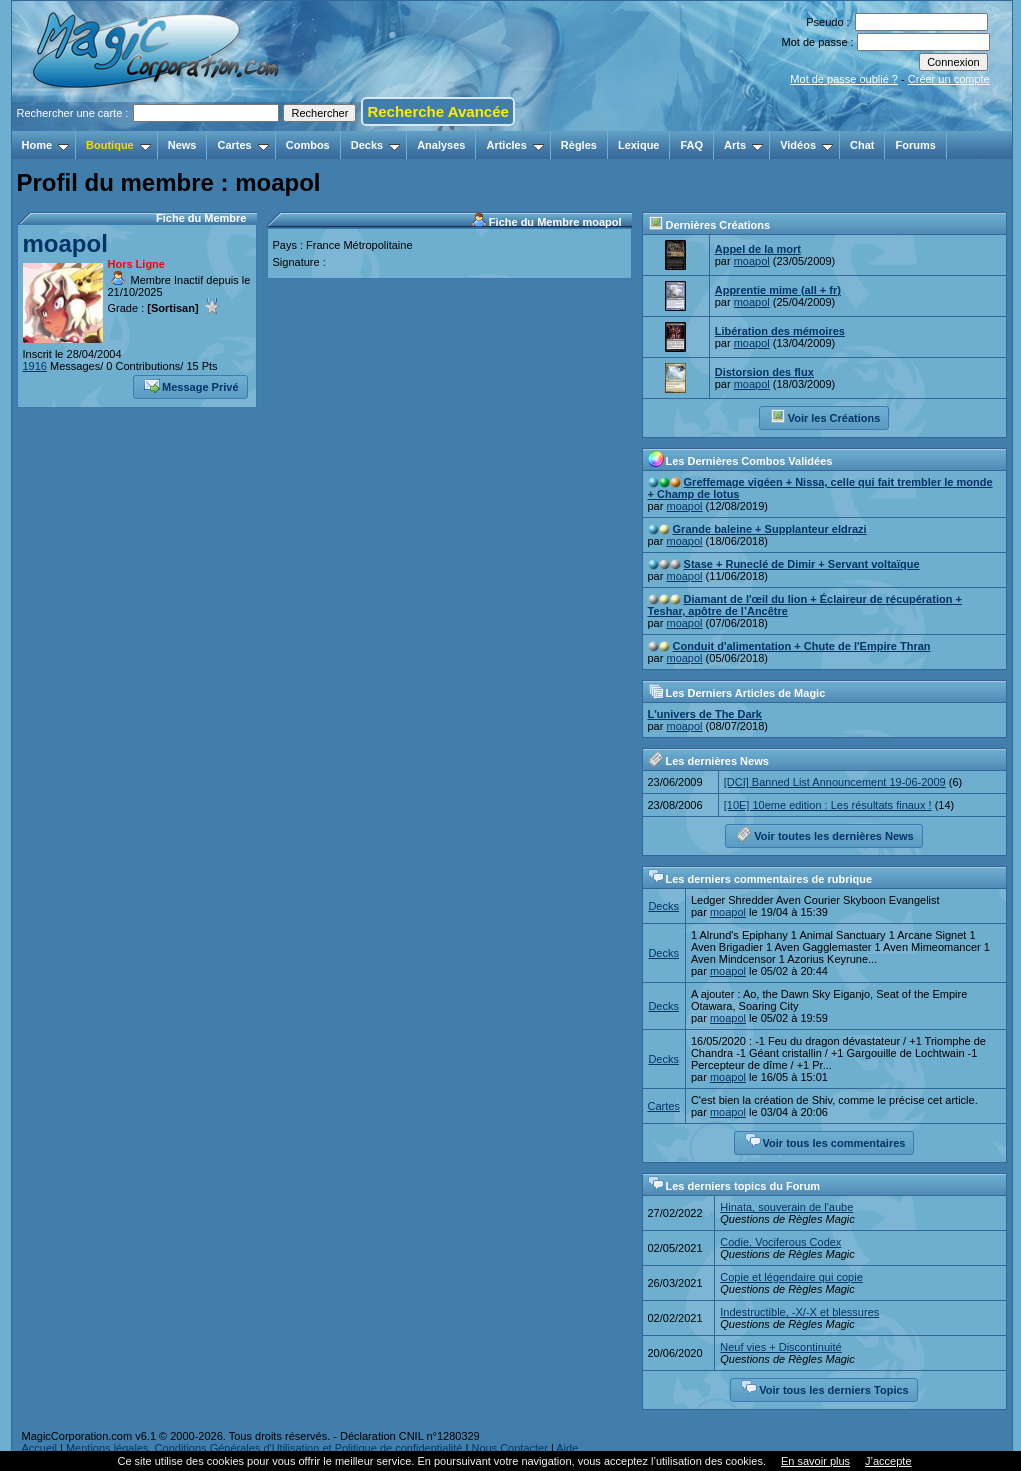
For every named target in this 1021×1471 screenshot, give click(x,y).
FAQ (691, 145)
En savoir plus (815, 1461)
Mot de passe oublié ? (844, 79)
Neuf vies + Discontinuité (780, 1347)
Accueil (39, 1448)
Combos (308, 145)
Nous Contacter (509, 1448)
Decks (375, 145)
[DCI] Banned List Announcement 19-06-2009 (835, 782)
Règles (579, 145)
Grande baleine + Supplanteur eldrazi (770, 529)
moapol (65, 243)
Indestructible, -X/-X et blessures (799, 1312)
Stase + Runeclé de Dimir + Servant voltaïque (802, 564)
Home (46, 145)
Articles (514, 145)
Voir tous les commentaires (825, 1141)
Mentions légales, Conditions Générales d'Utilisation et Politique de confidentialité (264, 1448)
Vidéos (806, 145)
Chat (862, 145)
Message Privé (191, 385)
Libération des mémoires (780, 331)
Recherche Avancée (437, 111)
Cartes (242, 145)
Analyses (441, 145)
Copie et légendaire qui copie (791, 1277)
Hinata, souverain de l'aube (786, 1207)
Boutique (118, 145)
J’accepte (888, 1461)
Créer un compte (949, 79)
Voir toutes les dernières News (824, 834)
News (182, 145)
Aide (567, 1448)
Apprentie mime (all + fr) (778, 290)
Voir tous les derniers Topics (824, 1388)
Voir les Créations (825, 416)
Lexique (639, 145)
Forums (915, 145)
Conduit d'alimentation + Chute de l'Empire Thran (802, 646)
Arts (743, 145)
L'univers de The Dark (705, 714)
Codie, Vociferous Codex (780, 1242)
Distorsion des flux (764, 372)
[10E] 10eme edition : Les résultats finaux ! (828, 805)
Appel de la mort (758, 249)
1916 (35, 366)
